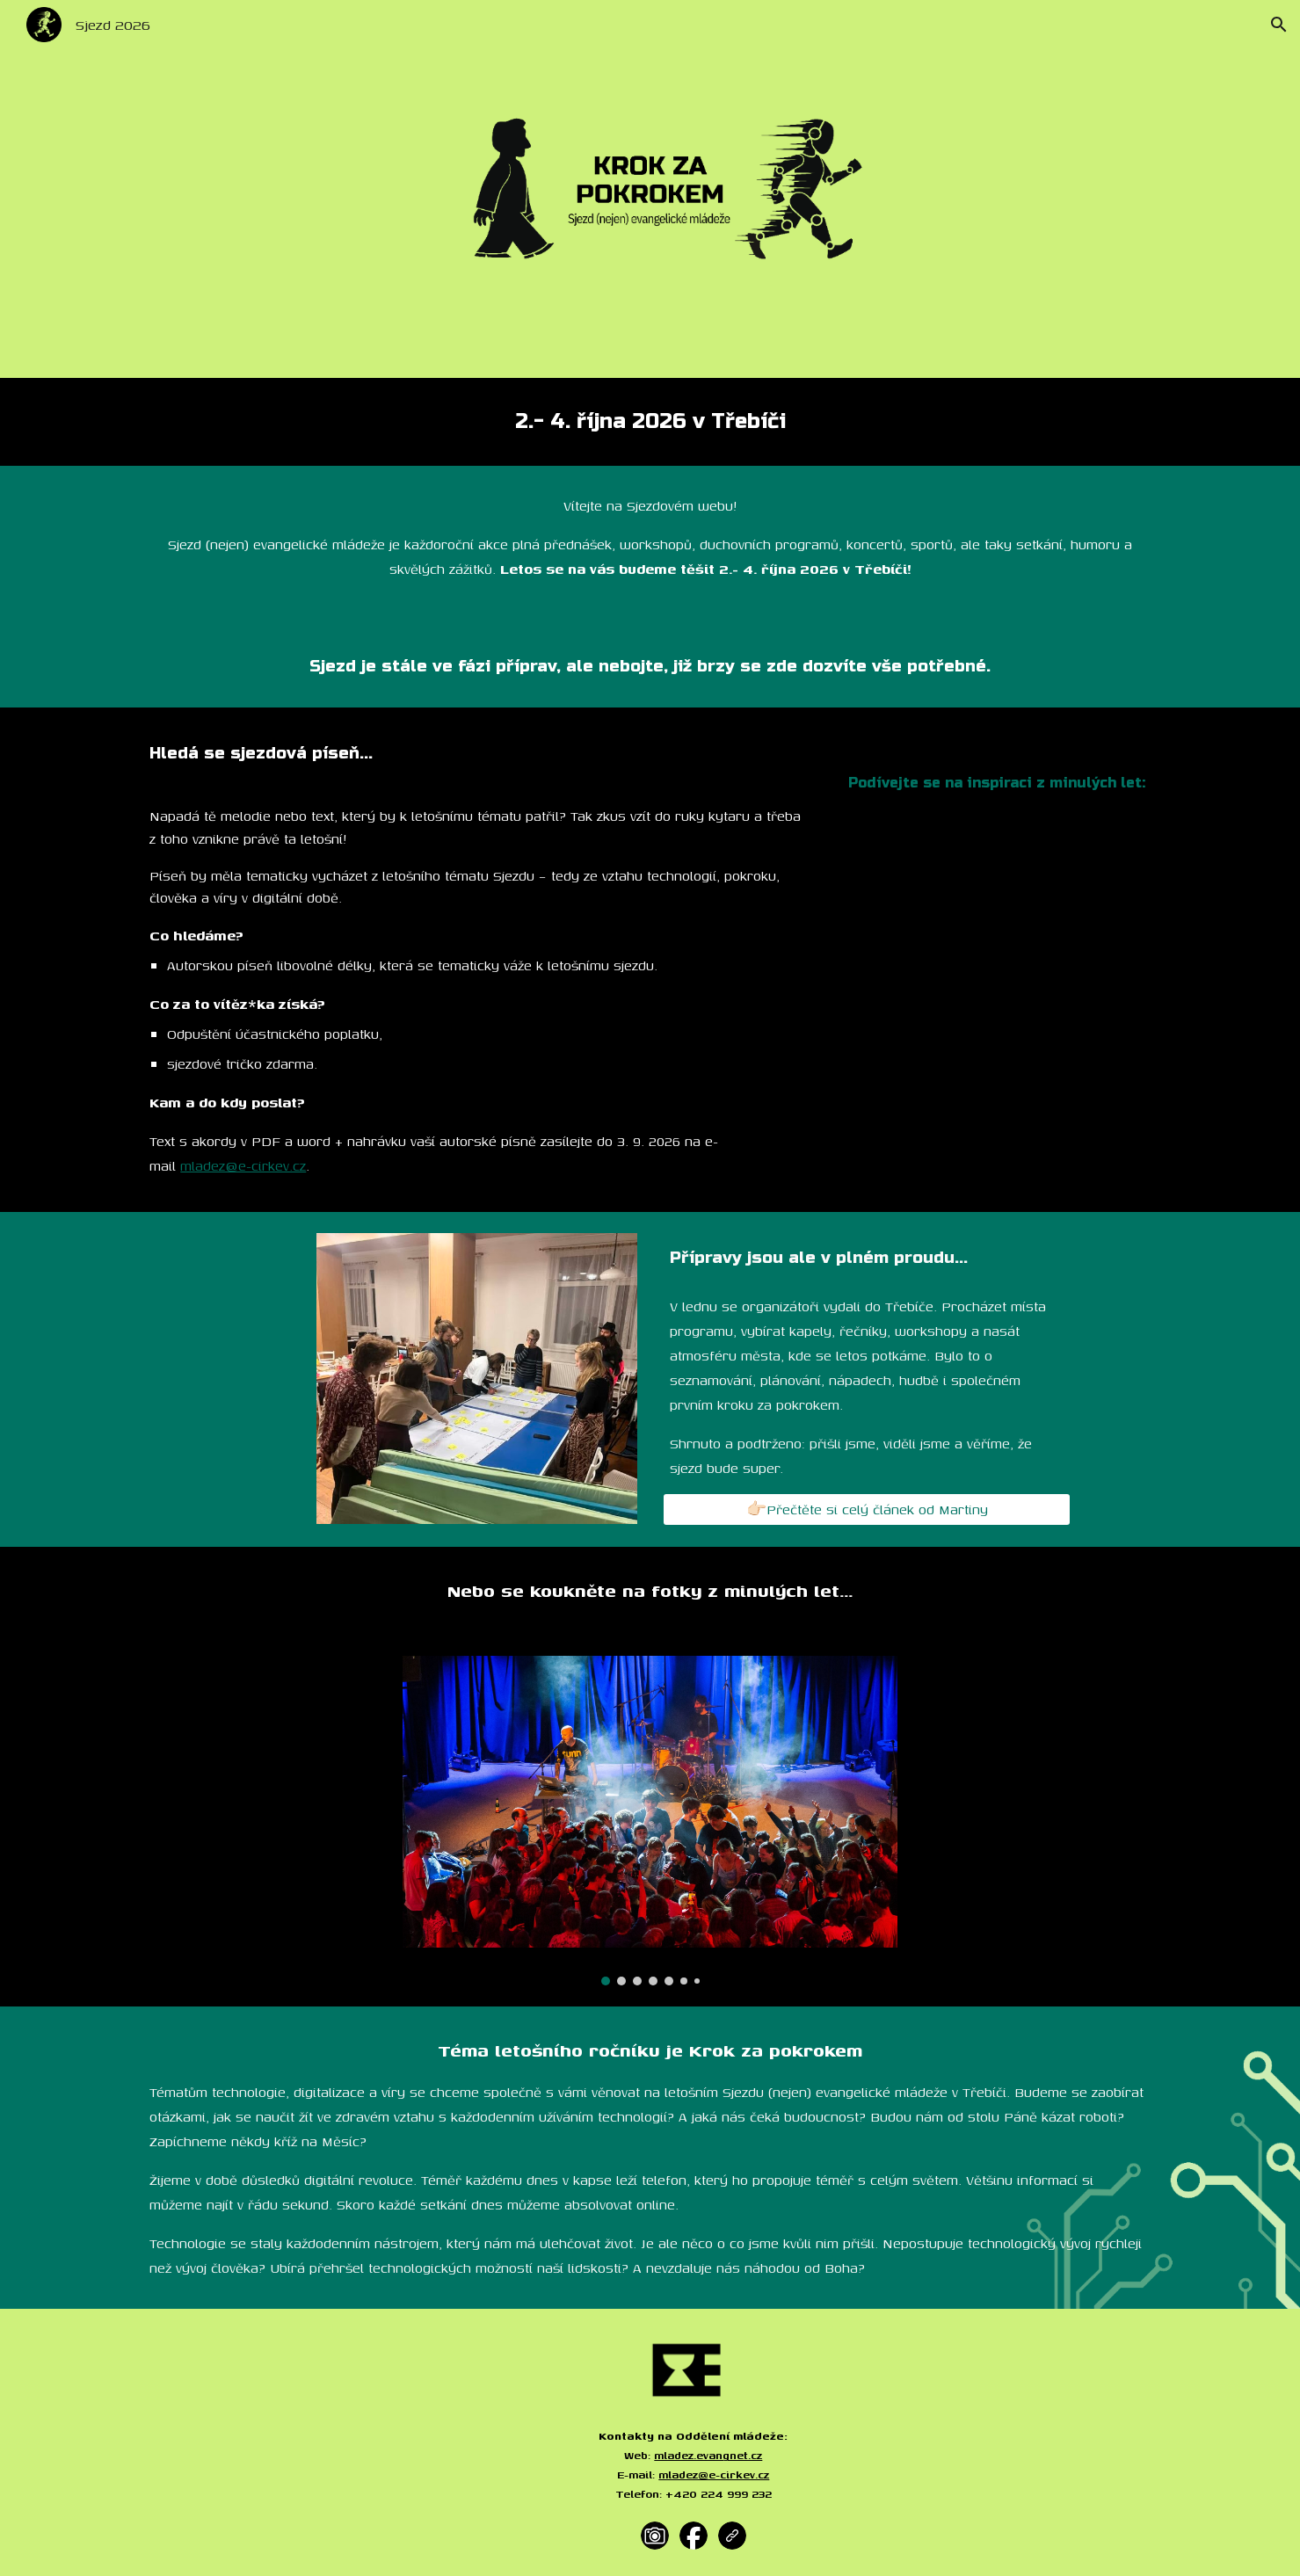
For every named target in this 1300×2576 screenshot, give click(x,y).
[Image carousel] (650, 1820)
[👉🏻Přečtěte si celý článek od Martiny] (867, 1510)
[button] (1279, 25)
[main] (649, 422)
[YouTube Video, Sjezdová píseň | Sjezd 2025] (997, 921)
